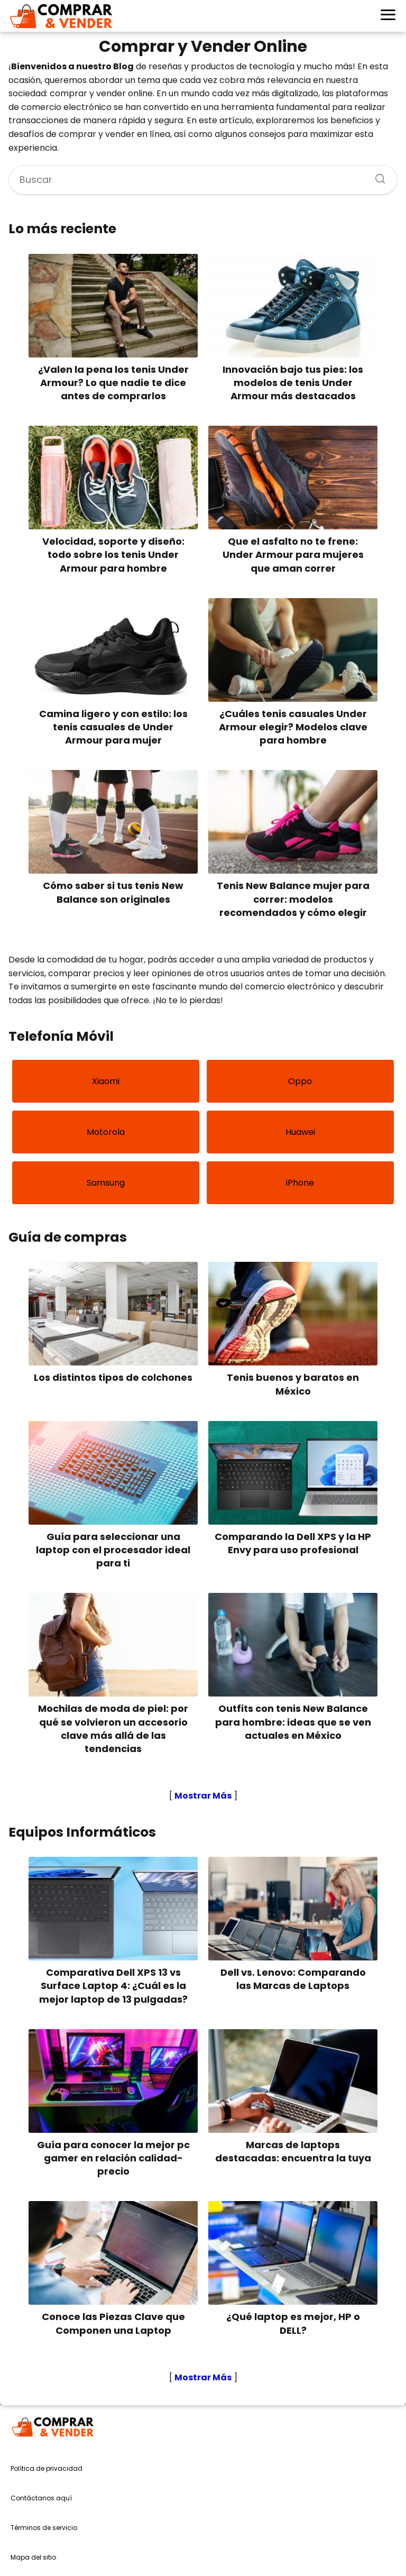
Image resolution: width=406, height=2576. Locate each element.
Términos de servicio (44, 2527)
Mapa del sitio (33, 2557)
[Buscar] (376, 175)
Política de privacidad (46, 2468)
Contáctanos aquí (41, 2498)
